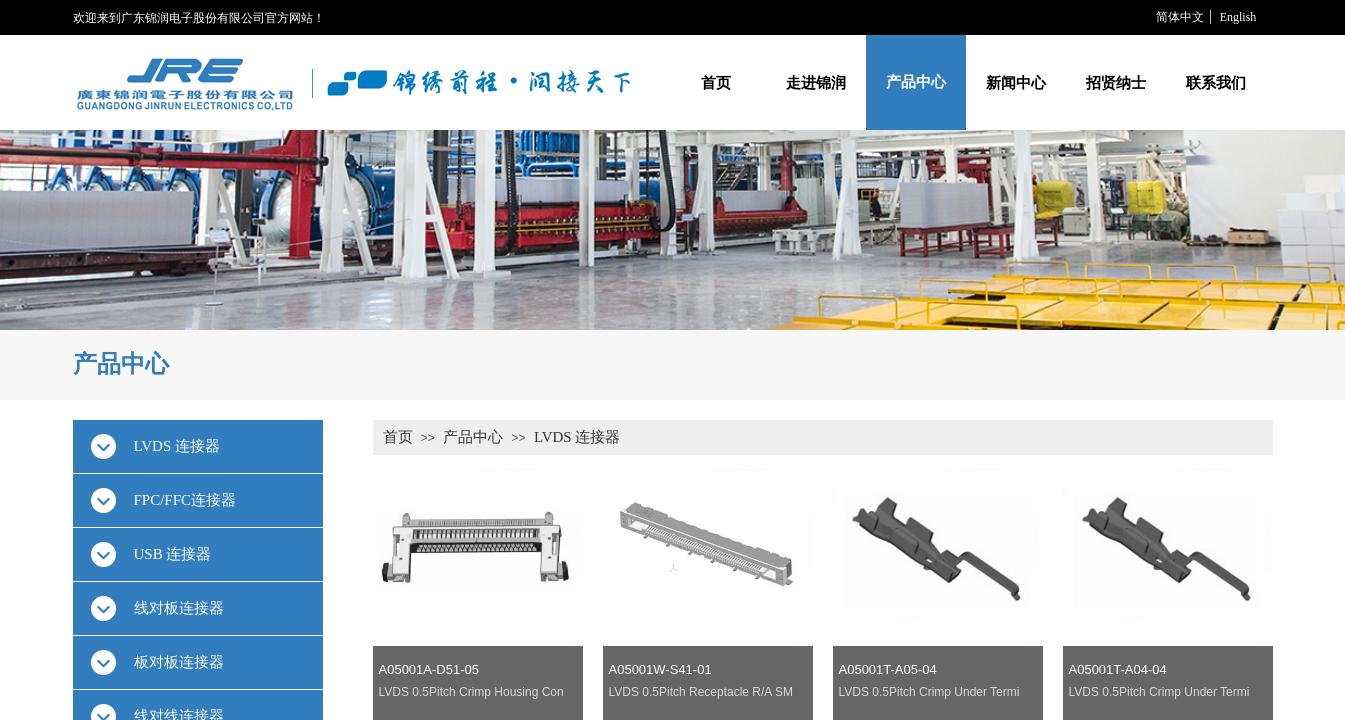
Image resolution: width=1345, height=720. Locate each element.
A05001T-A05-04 (888, 669)
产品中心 (916, 82)
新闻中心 (1016, 82)
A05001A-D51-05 (429, 669)
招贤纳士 (1116, 82)
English (1238, 17)
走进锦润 (816, 82)
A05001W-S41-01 (660, 669)
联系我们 (1216, 82)
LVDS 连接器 (577, 437)
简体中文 (1180, 17)
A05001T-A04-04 (1118, 669)
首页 (716, 82)
